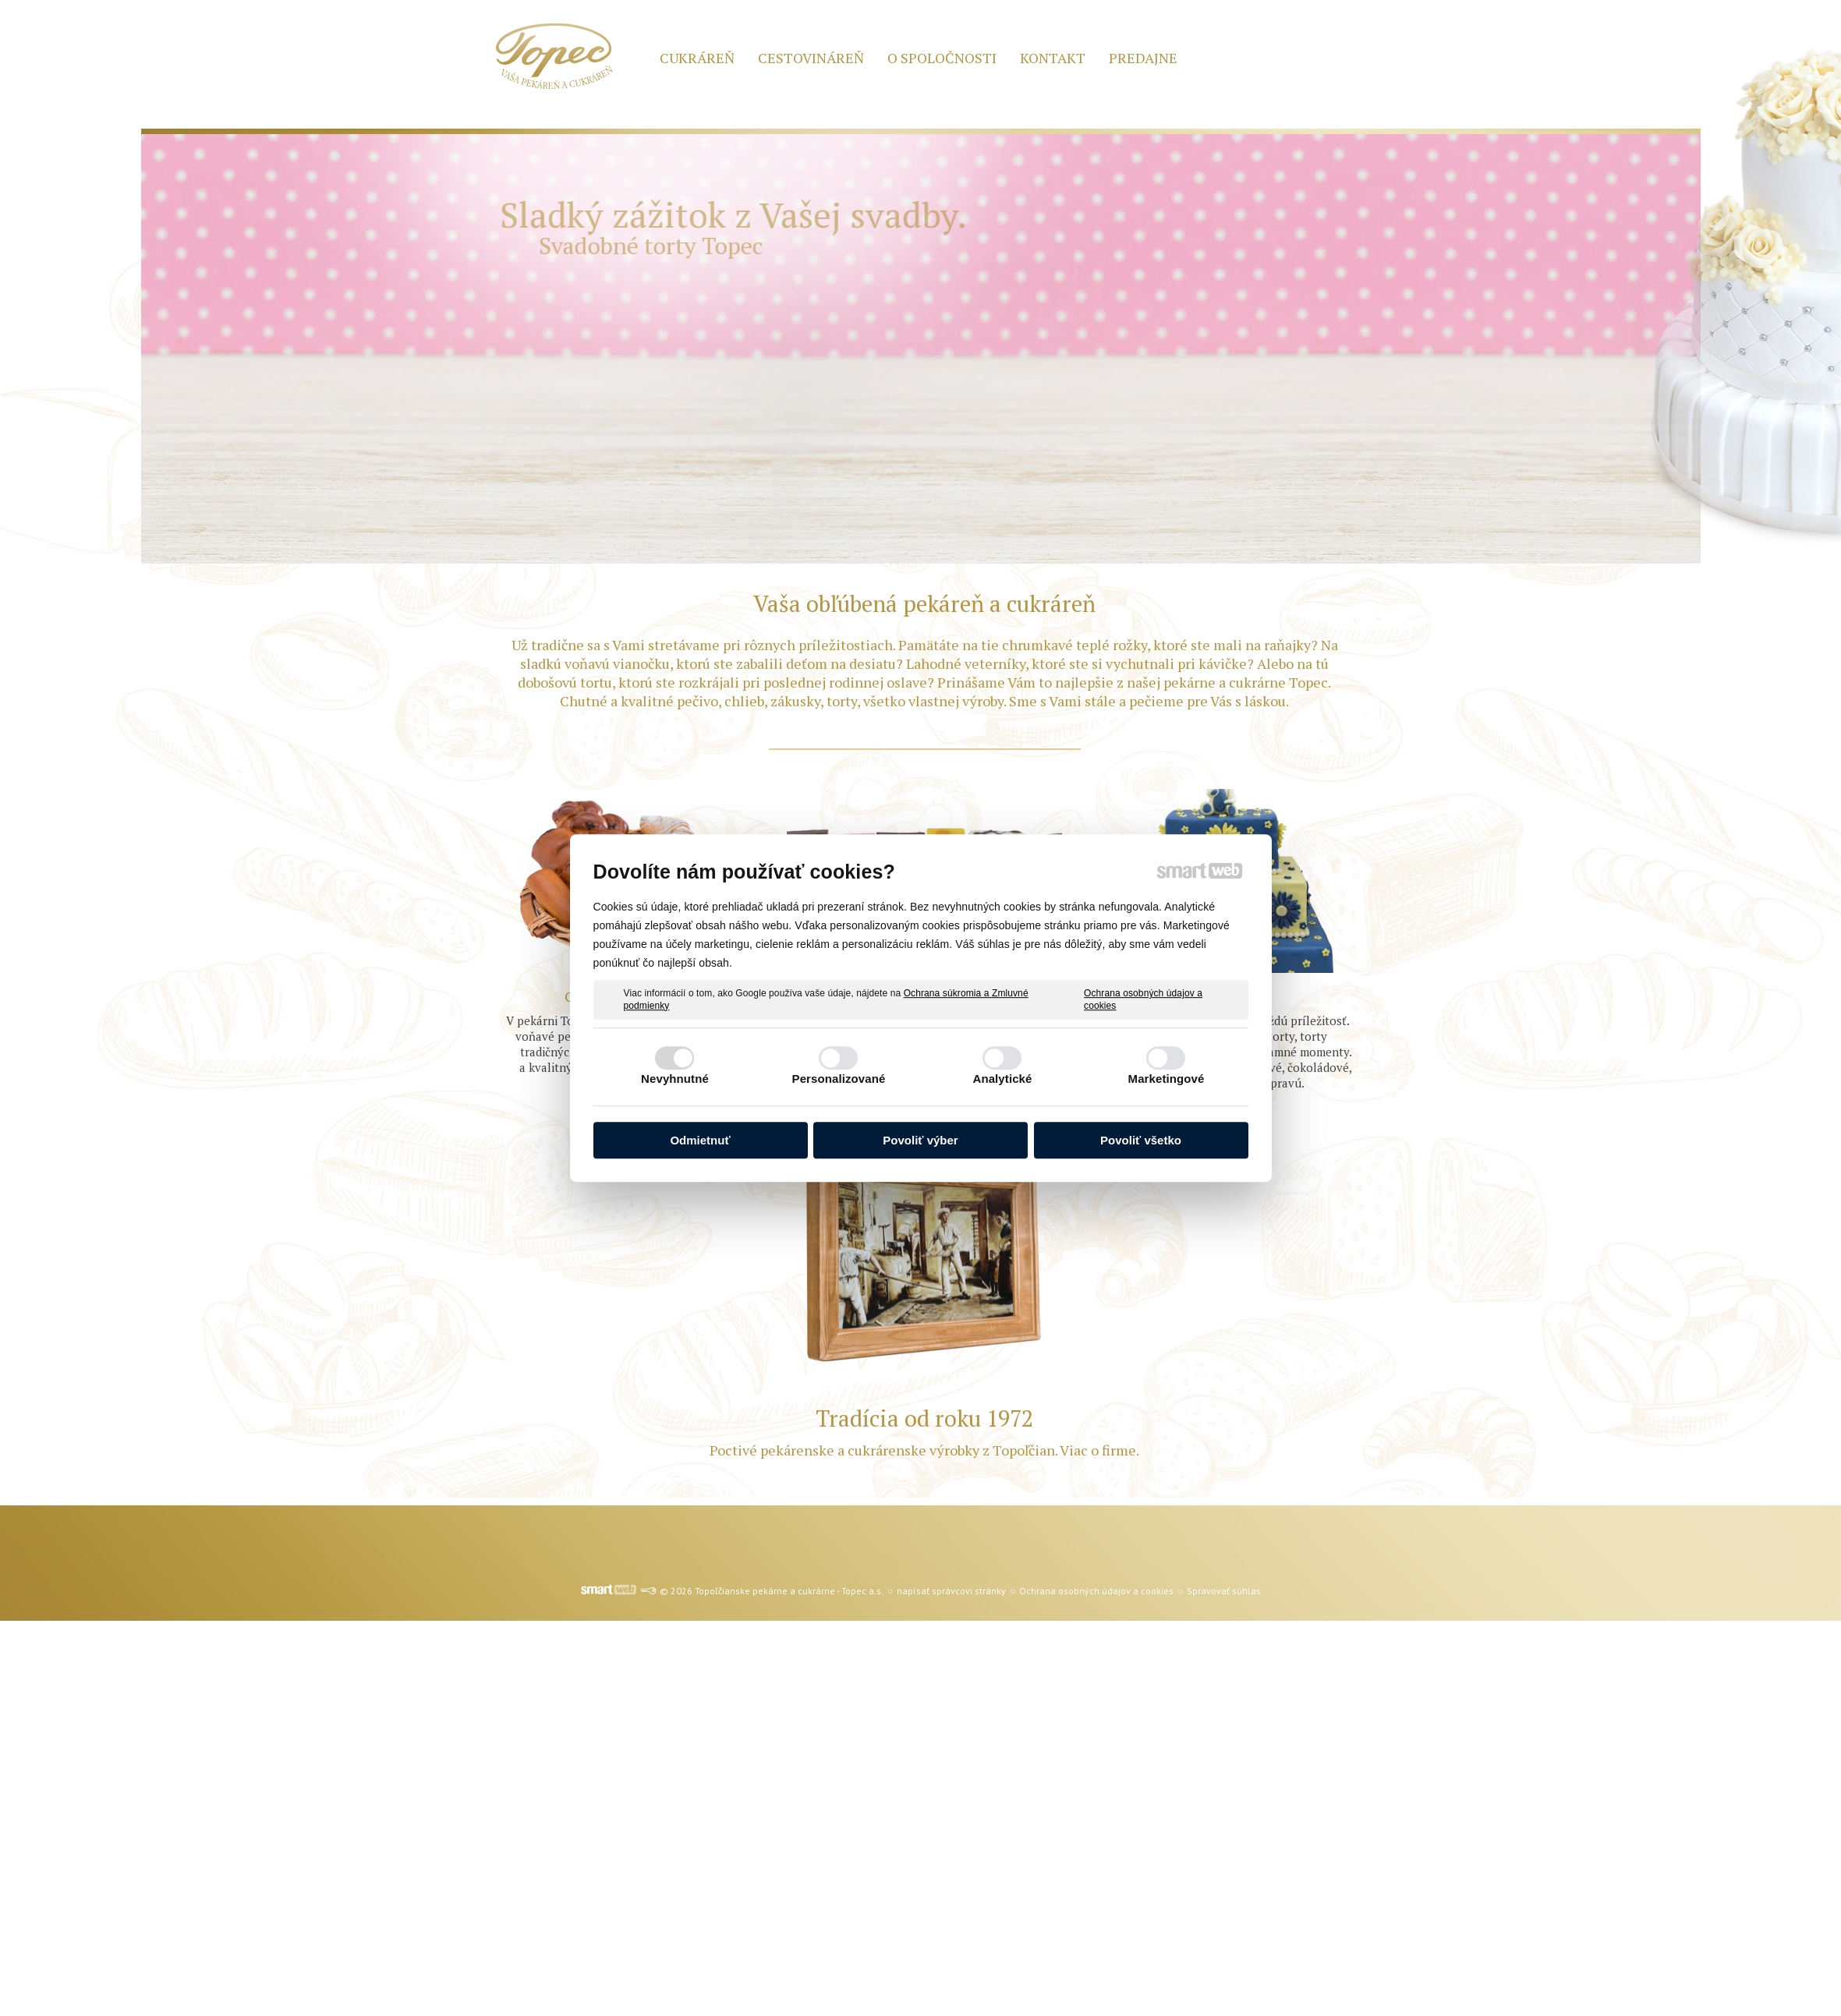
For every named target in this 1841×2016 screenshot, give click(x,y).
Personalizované (839, 1078)
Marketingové (1166, 1078)
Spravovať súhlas (1224, 1591)
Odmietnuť (700, 1140)
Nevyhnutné (675, 1078)
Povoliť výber (920, 1140)
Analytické (1002, 1078)
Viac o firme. (1098, 1450)
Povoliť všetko (1140, 1140)
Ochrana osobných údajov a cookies (1143, 999)
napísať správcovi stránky (951, 1591)
